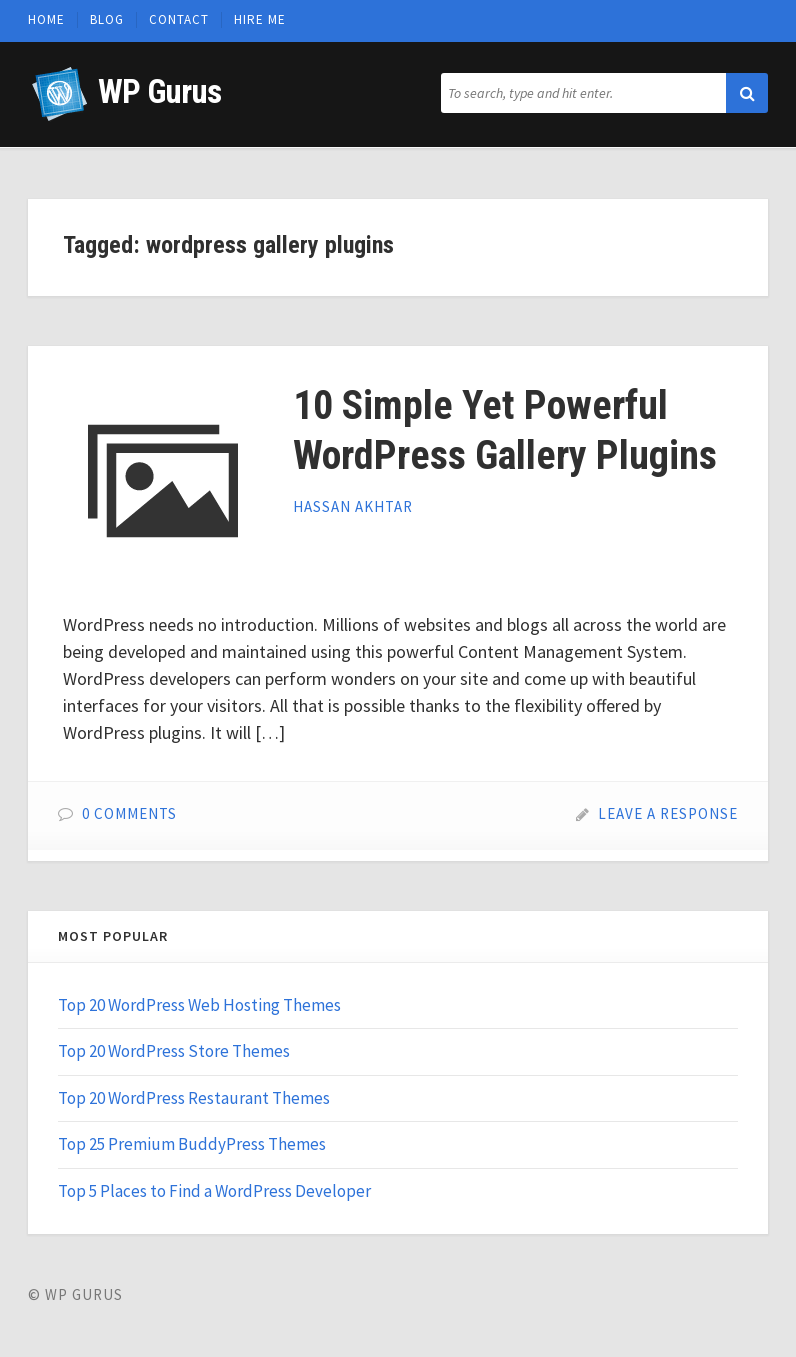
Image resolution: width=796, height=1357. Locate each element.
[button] (747, 93)
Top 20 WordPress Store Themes (174, 1051)
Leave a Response (668, 813)
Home (46, 20)
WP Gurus (159, 91)
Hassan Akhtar (353, 506)
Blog (107, 20)
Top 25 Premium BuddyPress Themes (192, 1144)
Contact (179, 20)
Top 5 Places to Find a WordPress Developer (214, 1191)
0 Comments (129, 813)
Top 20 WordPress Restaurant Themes (194, 1098)
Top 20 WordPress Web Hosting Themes (199, 1005)
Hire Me (260, 20)
